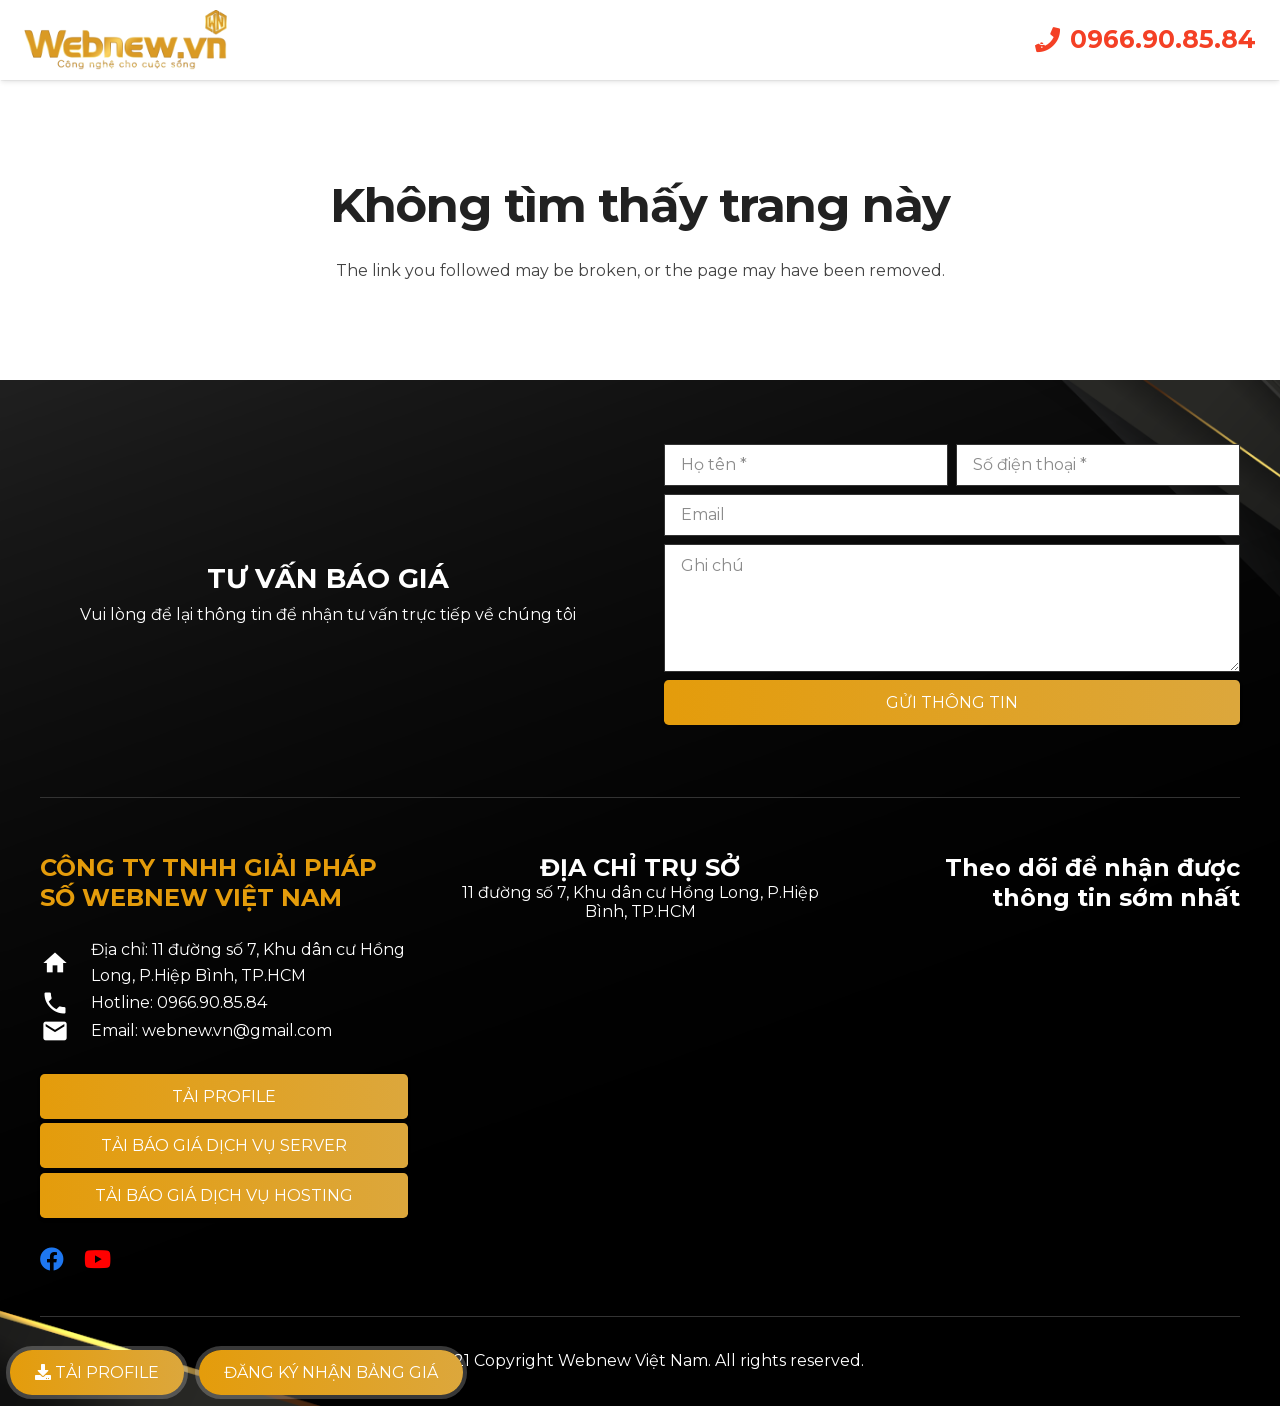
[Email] (952, 515)
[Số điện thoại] (1098, 465)
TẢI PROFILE (97, 1372)
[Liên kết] (125, 40)
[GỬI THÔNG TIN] (952, 702)
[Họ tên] (806, 465)
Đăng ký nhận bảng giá (331, 1372)
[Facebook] (52, 1259)
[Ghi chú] (952, 608)
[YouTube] (97, 1259)
